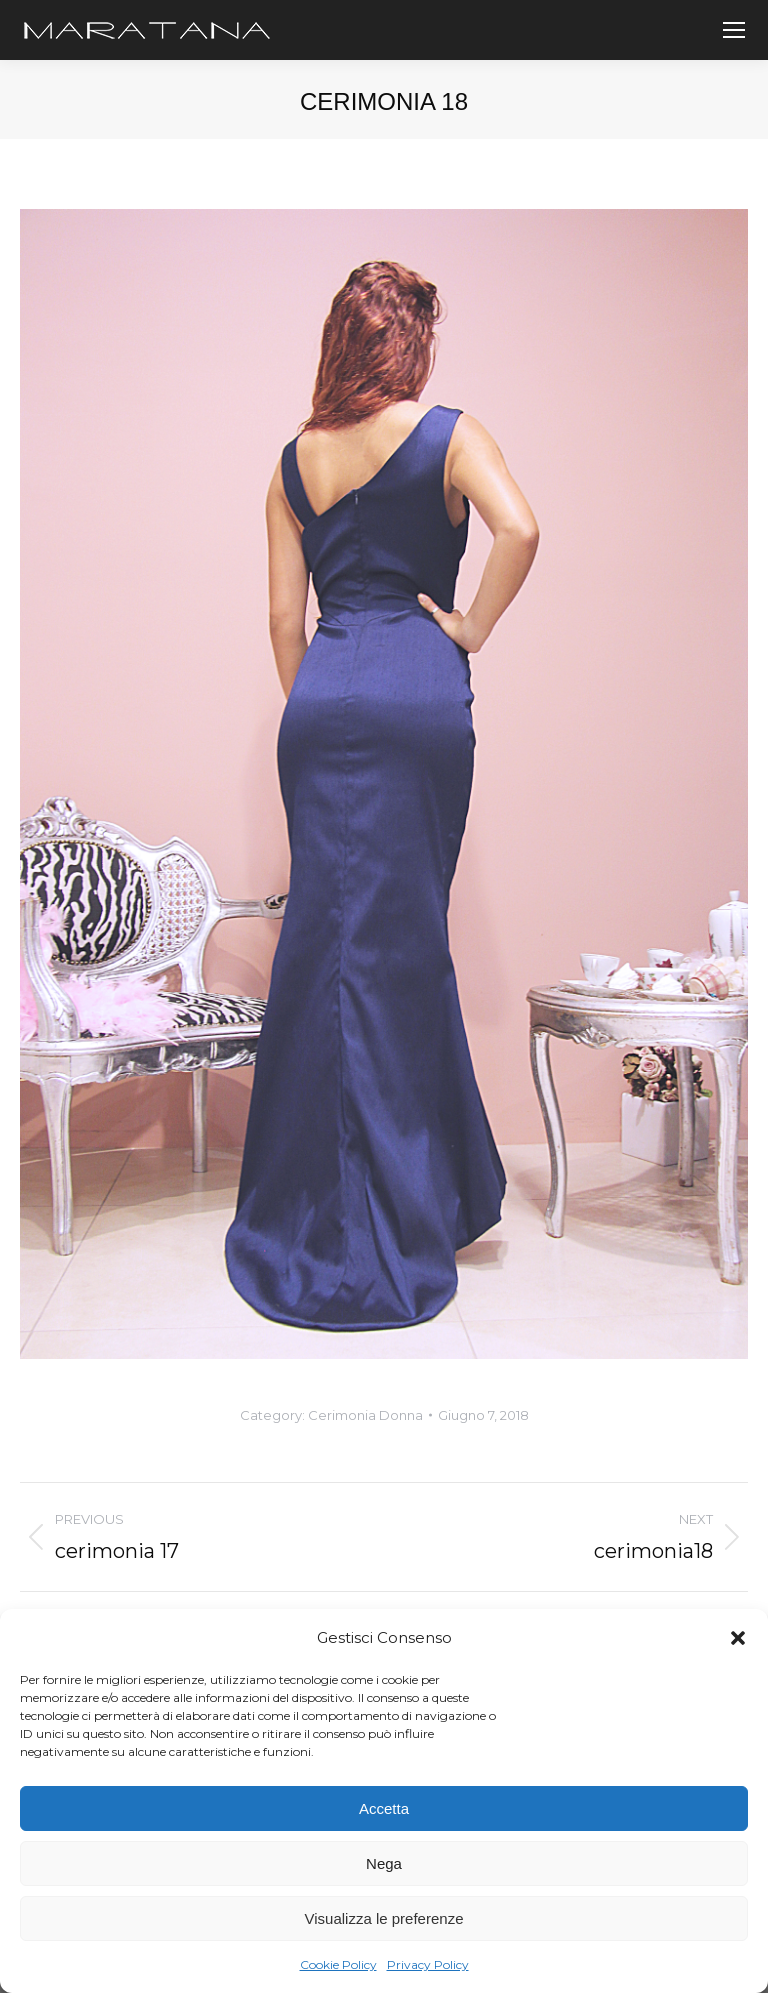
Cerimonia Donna (365, 1415)
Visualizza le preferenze (384, 1918)
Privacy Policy (428, 1964)
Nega (384, 1863)
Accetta (384, 1808)
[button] (738, 1638)
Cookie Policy (338, 1964)
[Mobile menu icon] (734, 30)
